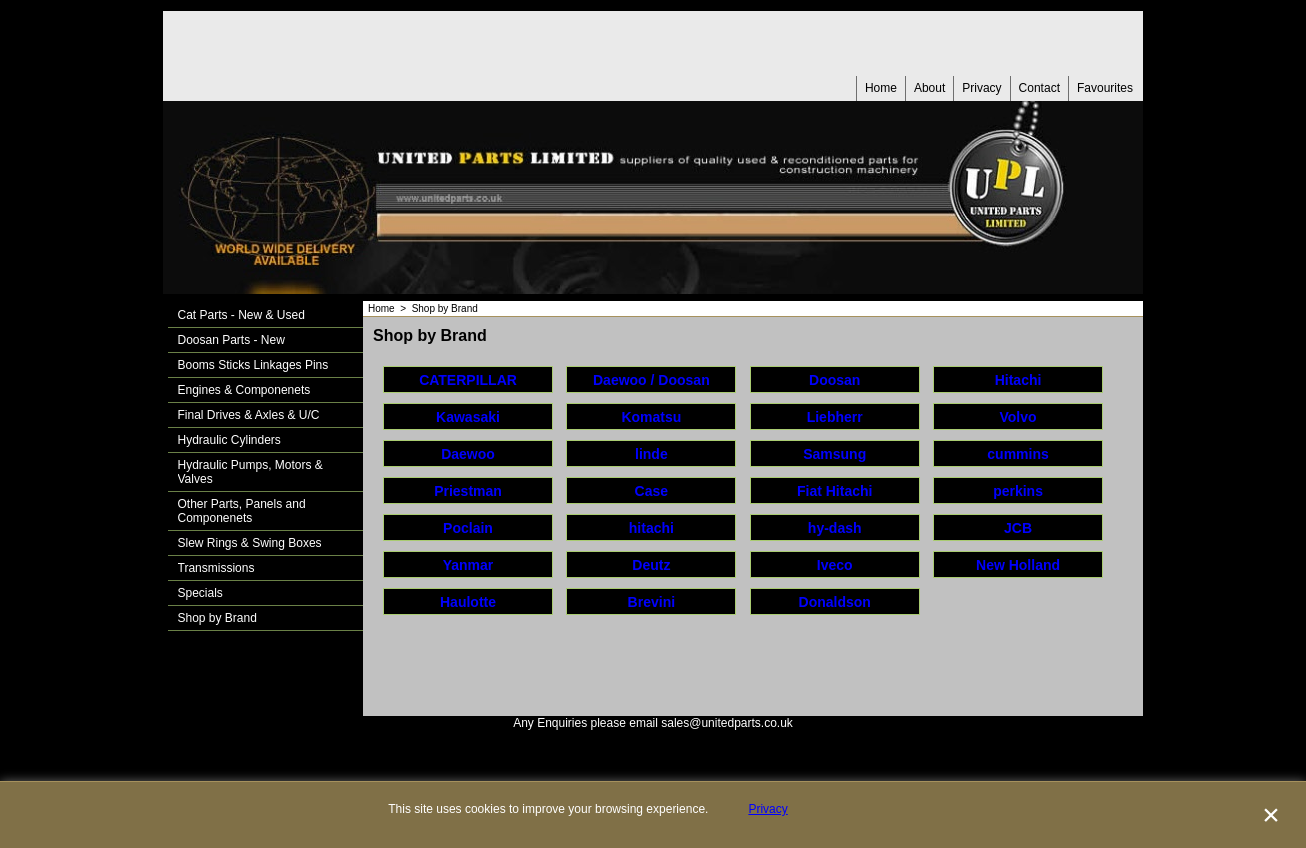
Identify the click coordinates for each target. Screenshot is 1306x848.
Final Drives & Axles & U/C (249, 415)
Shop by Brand (217, 618)
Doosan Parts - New (231, 340)
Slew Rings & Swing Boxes (250, 543)
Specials (200, 593)
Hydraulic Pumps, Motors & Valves (250, 472)
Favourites (1105, 88)
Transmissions (216, 568)
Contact (1039, 88)
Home (881, 88)
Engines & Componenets (244, 390)
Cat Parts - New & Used (241, 315)
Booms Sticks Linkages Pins (253, 365)
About (929, 88)
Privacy (981, 88)
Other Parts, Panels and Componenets (242, 511)
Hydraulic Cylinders (229, 440)
